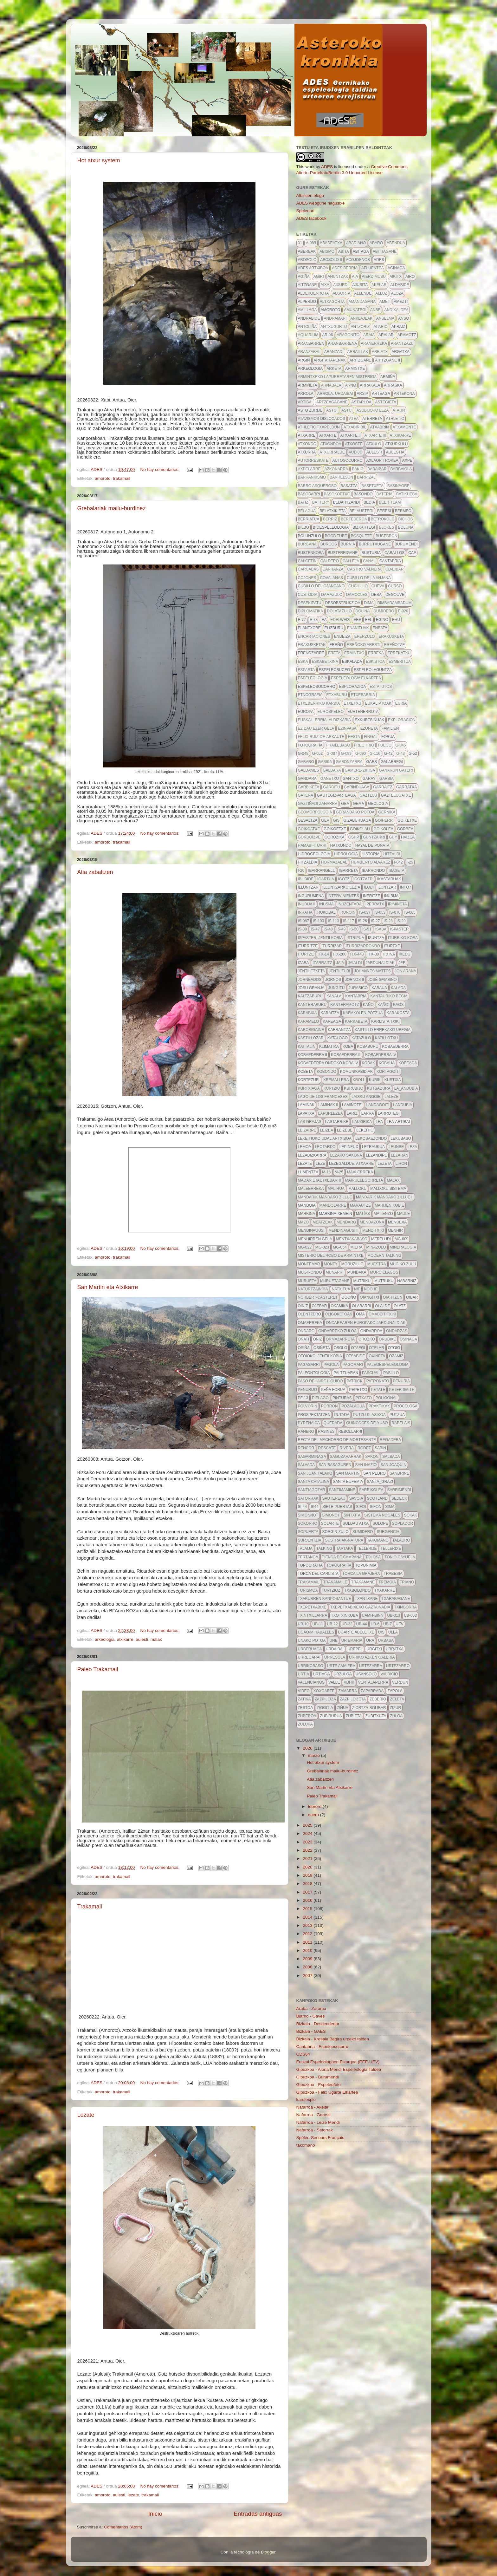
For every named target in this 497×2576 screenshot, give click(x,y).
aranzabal (309, 351)
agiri (318, 276)
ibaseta (396, 870)
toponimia (365, 1565)
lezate (133, 2495)
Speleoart (305, 210)
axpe (407, 460)
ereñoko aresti (363, 644)
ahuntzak (338, 276)
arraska (393, 385)
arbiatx (380, 351)
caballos (394, 553)
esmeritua (400, 661)
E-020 (403, 611)
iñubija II (306, 904)
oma (360, 1314)
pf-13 (303, 1398)
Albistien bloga (310, 195)
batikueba (406, 494)
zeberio (378, 1699)
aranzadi (334, 351)
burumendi (406, 544)
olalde (382, 1306)
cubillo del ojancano (321, 586)
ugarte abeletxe (356, 1632)
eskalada (352, 661)
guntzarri (374, 837)
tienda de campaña (342, 1557)
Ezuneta (369, 728)
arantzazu (402, 343)
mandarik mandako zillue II (384, 1197)
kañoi (383, 1004)
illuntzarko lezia (341, 887)
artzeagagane (331, 402)
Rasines (326, 1431)
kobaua (387, 1063)
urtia (303, 1674)
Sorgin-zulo (335, 1531)
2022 (308, 1850)
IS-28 (388, 921)
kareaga (332, 1021)
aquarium (308, 335)
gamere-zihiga (360, 770)
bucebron (386, 536)
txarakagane (396, 1598)
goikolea (383, 829)
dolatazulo (339, 611)
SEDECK (399, 1498)
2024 (308, 1833)
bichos (405, 519)
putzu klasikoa (369, 1414)
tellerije (367, 1548)
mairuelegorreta (364, 1180)
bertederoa (354, 519)
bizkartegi (363, 527)
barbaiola (401, 469)
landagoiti (378, 1105)
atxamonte (404, 427)
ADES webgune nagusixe (320, 203)
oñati (303, 1339)
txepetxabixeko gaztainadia (360, 1607)
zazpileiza (325, 1699)
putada (341, 1414)
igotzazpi (363, 879)
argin (304, 360)
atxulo (373, 444)
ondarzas (396, 1331)
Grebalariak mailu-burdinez (111, 508)
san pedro (374, 1473)
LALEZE (391, 1096)
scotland (377, 1498)
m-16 (326, 1172)
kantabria (355, 996)
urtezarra (370, 1666)
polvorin (307, 1406)
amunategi (355, 310)
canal (369, 561)
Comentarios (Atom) (123, 2527)
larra (367, 1113)
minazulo (376, 1247)
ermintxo (354, 653)
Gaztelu (368, 795)
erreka (376, 653)
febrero (315, 1806)
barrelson (341, 477)
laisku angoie (366, 1096)
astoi (332, 410)
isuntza (376, 938)
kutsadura (378, 1088)
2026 (308, 1748)
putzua (397, 1414)
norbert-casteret (318, 1297)
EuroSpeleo (330, 711)
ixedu (404, 954)
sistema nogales (382, 1515)
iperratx (374, 904)
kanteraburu (312, 1004)
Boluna (405, 527)
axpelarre (309, 469)
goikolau (360, 829)
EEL (368, 619)
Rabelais (401, 1423)
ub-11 (318, 1624)
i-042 (398, 862)
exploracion (402, 720)
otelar (376, 1348)
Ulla (393, 1632)
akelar (378, 285)
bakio (358, 469)
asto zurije (310, 410)
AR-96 (327, 335)
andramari (335, 318)
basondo (363, 494)
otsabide (355, 1356)
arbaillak (357, 351)
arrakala (370, 385)
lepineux (348, 1147)
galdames (308, 770)
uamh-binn (373, 1615)
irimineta (397, 904)
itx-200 (339, 954)
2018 (308, 1883)
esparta (306, 670)
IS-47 (315, 929)
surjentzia (309, 1540)
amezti (401, 301)
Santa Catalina (313, 1481)
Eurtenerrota (362, 711)
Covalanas (331, 578)
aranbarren (311, 343)
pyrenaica (309, 1423)
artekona (404, 393)
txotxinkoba (344, 1615)
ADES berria (345, 268)
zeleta (397, 1699)
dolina (363, 611)
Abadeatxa (331, 243)
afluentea (372, 268)
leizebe (344, 1130)
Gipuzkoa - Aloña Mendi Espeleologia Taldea (338, 2069)
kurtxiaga (309, 1088)
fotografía (310, 745)
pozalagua (353, 1406)
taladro (401, 1540)
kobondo (326, 1071)
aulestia (395, 452)
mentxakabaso (351, 1239)
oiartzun (392, 1297)
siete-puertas (337, 1506)
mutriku (362, 1281)
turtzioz (331, 1590)
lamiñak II (328, 1105)
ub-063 (410, 1615)
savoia (356, 1498)
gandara (307, 778)
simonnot (308, 1515)
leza (412, 1147)
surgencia (388, 1531)
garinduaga (357, 787)
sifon (375, 1506)
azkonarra (336, 469)
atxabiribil (355, 427)
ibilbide (305, 879)
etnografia (310, 695)
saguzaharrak (345, 1456)
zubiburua (331, 1716)
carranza (333, 569)
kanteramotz (344, 1004)
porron (329, 1406)
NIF (357, 1289)
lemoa (304, 1147)
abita (343, 251)
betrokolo (383, 519)
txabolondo (357, 1590)
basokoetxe (337, 494)
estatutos (381, 686)
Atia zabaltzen (95, 872)
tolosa (373, 1557)
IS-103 (318, 921)
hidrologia (346, 854)
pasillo (391, 1373)
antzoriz (360, 326)
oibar (412, 1297)
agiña (304, 276)
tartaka (344, 1548)
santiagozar (311, 1490)
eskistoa (375, 661)
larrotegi (389, 1113)
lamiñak (306, 1105)
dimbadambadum (394, 603)
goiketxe (407, 820)
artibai (305, 402)
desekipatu (309, 603)
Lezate (85, 2115)
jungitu (336, 988)
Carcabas (308, 569)
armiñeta (307, 385)
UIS (381, 1632)
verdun (400, 1682)
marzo (314, 1755)
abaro (376, 243)
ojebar (319, 1306)
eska (303, 661)
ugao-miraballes (316, 1632)
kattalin (307, 1046)
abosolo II (331, 260)
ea (323, 619)
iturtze (306, 954)
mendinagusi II (343, 1230)
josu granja (311, 988)
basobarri (309, 494)
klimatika (329, 1046)
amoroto (103, 478)
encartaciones (314, 636)
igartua (325, 879)
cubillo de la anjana (369, 578)
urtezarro (398, 1666)
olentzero (309, 1314)
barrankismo (312, 477)
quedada (333, 1423)
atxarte (327, 435)
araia (369, 335)
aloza (397, 293)
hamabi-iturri (312, 845)
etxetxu (352, 703)
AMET (384, 301)
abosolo (307, 260)
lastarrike (337, 1121)
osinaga (408, 1339)
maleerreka (311, 1188)
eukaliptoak (378, 703)
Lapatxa (306, 1113)
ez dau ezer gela (316, 728)
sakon (371, 1456)
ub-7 (387, 1624)
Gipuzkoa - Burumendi (317, 2077)
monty (331, 1264)
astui (346, 410)
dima (368, 603)
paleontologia (314, 1373)
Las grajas (309, 1121)
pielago (320, 1398)
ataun (398, 410)
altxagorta (332, 301)
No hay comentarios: (160, 469)
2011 (308, 1942)
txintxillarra (312, 1615)
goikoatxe (309, 829)
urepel (355, 1649)
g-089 (346, 753)
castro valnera (364, 569)
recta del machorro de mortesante (337, 1440)
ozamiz (396, 1356)
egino (382, 619)
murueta (307, 1281)
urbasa (386, 1640)
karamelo (308, 1021)
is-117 (348, 921)
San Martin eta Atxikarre (107, 1287)
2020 (308, 1867)
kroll (359, 1080)
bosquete (361, 536)
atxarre (307, 435)
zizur (395, 1707)
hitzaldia (307, 862)
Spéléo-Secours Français (320, 2137)
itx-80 (373, 954)
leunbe (396, 1147)
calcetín (307, 561)
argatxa (400, 351)
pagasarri (309, 1364)
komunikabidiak (356, 1071)
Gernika (386, 812)
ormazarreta (340, 1339)
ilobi (369, 887)
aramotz (406, 335)
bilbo (303, 527)
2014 (308, 1917)
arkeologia (104, 1639)
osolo (340, 1348)
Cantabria (390, 561)
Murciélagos (384, 1272)
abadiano (356, 243)
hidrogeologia (314, 854)
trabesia (393, 1573)
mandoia (307, 1205)
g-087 (331, 753)
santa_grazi (380, 1481)
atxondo (307, 444)
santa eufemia (348, 1481)
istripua (355, 938)
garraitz (382, 787)
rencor (306, 1448)
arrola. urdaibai (335, 393)
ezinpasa (347, 728)
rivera (346, 1448)
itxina (389, 954)
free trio (364, 745)
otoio (394, 1348)
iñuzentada (350, 904)
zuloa (396, 1716)
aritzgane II (387, 360)
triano (407, 1582)
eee (357, 619)
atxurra (307, 452)
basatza (349, 486)
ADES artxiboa (313, 268)
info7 (405, 887)
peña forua (333, 1389)
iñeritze (371, 896)
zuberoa (307, 1716)
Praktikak (379, 1406)
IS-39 (302, 929)
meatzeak (323, 1222)
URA (370, 1640)
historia (370, 854)
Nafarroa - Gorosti (313, 2114)
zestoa (305, 1707)
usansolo (366, 1674)
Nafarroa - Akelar (312, 2107)
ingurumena (311, 896)
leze (320, 1163)
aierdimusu (374, 276)
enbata (380, 628)
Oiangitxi (369, 1297)
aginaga (396, 268)
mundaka (356, 1272)
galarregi (392, 762)
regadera (390, 1440)
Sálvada (306, 1465)
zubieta (354, 1716)
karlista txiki (385, 1021)
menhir (395, 1230)
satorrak (308, 1498)
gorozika (335, 837)
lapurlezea (330, 1113)
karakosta (398, 1013)
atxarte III (375, 435)
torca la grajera (361, 1573)
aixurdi (341, 285)
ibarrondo (373, 870)
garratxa (406, 787)
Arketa (333, 368)
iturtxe (392, 946)
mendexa (397, 1222)
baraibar (377, 469)
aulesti (142, 1639)
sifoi (361, 1506)
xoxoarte (323, 1691)
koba (348, 1046)
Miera (357, 1247)
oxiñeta (377, 1356)
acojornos (358, 260)
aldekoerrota (313, 293)
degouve (394, 594)
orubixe (387, 1339)
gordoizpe (309, 837)
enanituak (358, 628)
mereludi (381, 1239)
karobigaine (311, 1029)
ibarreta (348, 870)
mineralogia (403, 1247)
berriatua (309, 519)
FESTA (354, 736)
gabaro (306, 762)
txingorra (405, 1607)
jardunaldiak (380, 963)
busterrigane (343, 553)
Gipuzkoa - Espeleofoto (318, 2084)
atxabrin (379, 427)
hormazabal (334, 862)
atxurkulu (396, 444)
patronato (377, 1381)
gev (325, 820)
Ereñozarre (311, 653)
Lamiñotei (352, 1105)
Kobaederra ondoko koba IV (328, 1063)
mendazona (372, 1222)
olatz (400, 1306)
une (333, 1640)
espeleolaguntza (373, 670)
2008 (308, 1967)
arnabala (331, 385)
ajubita (360, 285)
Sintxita (352, 1515)
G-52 (413, 753)
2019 (308, 1875)
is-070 (394, 912)
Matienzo (383, 1213)
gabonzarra (349, 762)
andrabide (309, 318)
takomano (378, 1540)
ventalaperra (373, 1682)
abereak (307, 251)
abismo (327, 251)
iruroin (347, 912)
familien (390, 728)
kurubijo (353, 1088)
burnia (348, 544)
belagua (307, 511)
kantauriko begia (388, 996)
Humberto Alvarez (370, 862)
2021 (308, 1858)
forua (388, 736)
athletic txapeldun (319, 427)
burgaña (307, 544)
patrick (355, 1381)
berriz (330, 519)
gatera (305, 795)
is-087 (303, 921)
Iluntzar (387, 887)
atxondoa (330, 444)
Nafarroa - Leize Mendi (318, 2122)
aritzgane (360, 360)
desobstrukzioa (342, 603)
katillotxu (386, 1038)
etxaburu (336, 695)
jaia (340, 963)
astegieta (385, 402)
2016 (308, 1900)
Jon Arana (405, 971)
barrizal (366, 477)
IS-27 (375, 921)
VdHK (349, 1682)
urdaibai (335, 1649)
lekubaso (400, 1138)
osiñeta (321, 1348)
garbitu (331, 787)
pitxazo (364, 1398)
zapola (394, 1691)
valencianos (311, 1682)
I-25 (410, 862)
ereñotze (394, 644)
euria (401, 703)
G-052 (317, 753)
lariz (352, 1113)
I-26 (301, 870)
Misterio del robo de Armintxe (331, 1255)
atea (353, 418)
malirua (336, 1188)
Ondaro (306, 1331)
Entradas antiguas (258, 2513)
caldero (329, 561)
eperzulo (364, 636)
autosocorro (347, 460)
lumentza (308, 1172)
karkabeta (356, 1021)
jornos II (354, 979)
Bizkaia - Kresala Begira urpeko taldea (332, 2039)
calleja (351, 561)
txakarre (384, 1590)
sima (389, 1506)
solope (380, 1523)
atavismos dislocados (321, 418)
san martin (347, 1473)
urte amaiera (341, 1666)
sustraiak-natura (344, 1540)
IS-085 (409, 912)
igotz (344, 879)
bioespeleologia (331, 527)
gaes (371, 762)
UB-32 (347, 1624)
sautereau (333, 1498)
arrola (305, 393)
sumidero (362, 1531)
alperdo (307, 301)
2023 (308, 1842)
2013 (308, 1925)
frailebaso (338, 745)
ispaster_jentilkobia (320, 938)
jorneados (310, 979)
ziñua (342, 1707)
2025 (308, 1825)
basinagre (398, 486)
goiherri (384, 820)
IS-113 (333, 921)
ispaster (399, 929)
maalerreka (360, 1172)
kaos (398, 1004)
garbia (386, 778)
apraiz (398, 326)
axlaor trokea (382, 460)
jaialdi (355, 963)
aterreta (372, 418)
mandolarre (333, 1205)
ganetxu (329, 778)
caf (412, 553)
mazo (303, 1222)
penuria (401, 1381)
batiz (303, 502)
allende (363, 293)
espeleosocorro (316, 686)
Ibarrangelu (321, 870)
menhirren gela (315, 1239)
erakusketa (391, 636)
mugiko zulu (403, 1264)
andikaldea (396, 310)
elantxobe (309, 628)
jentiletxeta (311, 971)
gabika (325, 762)
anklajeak (361, 318)
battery (320, 502)
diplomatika (310, 611)
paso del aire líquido (320, 1381)
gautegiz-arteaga (336, 795)
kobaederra (395, 1046)
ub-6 (375, 1624)
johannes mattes (372, 971)
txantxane (366, 1598)
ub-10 (303, 1624)
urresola (334, 1657)
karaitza (330, 1013)
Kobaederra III (346, 1055)
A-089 (311, 243)
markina (306, 1213)
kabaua (379, 988)
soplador (402, 1523)
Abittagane (385, 251)
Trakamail (89, 1906)
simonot (331, 1515)
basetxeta (372, 486)
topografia (310, 1565)
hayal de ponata (372, 845)
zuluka (305, 1724)
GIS (336, 820)
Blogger (268, 2552)
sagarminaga (312, 1456)
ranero (306, 1431)
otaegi (358, 1348)
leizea (326, 1130)
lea (379, 1121)
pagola (331, 1364)
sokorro (307, 1523)
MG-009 (401, 1239)
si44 (315, 1506)
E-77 (302, 619)
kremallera (336, 1080)
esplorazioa (352, 686)
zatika (304, 1699)
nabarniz (406, 1281)
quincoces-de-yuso (367, 1423)
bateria (384, 494)
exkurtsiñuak (369, 720)
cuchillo (358, 586)
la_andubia (406, 1088)
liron (401, 1163)
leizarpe (307, 1130)
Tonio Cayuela (399, 1557)
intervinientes (343, 896)
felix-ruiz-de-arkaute (321, 736)
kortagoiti (388, 1071)
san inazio (366, 1465)
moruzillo (352, 1264)
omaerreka (310, 1323)
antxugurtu (333, 326)
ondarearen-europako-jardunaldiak (365, 1323)
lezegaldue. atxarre (351, 1163)
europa (306, 711)
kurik (375, 1080)
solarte (330, 1523)
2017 (308, 1892)
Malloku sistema (388, 1188)
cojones (307, 578)
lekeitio (364, 1130)
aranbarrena (342, 343)
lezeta (384, 1163)
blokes (386, 527)
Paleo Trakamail (97, 1669)
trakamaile (335, 1582)
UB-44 (361, 1624)
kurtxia (392, 1080)
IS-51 (366, 929)
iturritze (308, 946)
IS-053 (379, 912)
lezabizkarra (312, 1155)
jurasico (358, 988)
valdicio (389, 1674)
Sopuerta (308, 1531)
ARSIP (362, 393)
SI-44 (302, 1506)
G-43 (400, 753)
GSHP (353, 837)
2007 (308, 1975)
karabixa (307, 1013)
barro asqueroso (317, 486)
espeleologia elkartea (356, 678)
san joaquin (393, 1465)
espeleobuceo (334, 670)
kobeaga (407, 1063)
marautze (360, 1205)
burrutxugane (375, 544)
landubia (402, 1105)
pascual (370, 1373)
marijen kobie (389, 1205)
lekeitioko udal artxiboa (325, 1138)
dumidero (383, 611)
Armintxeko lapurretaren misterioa (337, 377)
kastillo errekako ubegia (382, 1029)
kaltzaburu (310, 996)
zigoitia (325, 1707)
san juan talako (315, 1473)
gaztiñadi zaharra (318, 803)
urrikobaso (310, 1666)
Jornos (333, 979)
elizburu (334, 628)
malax (156, 1639)
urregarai (309, 1657)
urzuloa (342, 1674)
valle (334, 1682)
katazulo (361, 1038)
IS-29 (401, 921)
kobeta (305, 1071)
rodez (364, 1448)
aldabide (399, 285)
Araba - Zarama (311, 2008)
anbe (375, 310)
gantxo (351, 778)
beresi (384, 511)
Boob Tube (336, 536)
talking (324, 1548)
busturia (371, 553)
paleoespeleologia (388, 1364)
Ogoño (348, 1297)
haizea (408, 837)
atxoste (353, 444)
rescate (327, 1448)
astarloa (361, 402)
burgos (328, 544)
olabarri (361, 1306)
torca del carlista (318, 1573)
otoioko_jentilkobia (320, 1356)
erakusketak (312, 644)
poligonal (386, 1398)
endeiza (342, 636)
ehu (396, 619)
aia (355, 276)
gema (358, 803)
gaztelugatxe (396, 795)
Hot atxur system (98, 160)
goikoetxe (335, 829)
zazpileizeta (353, 1699)
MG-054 (339, 1247)
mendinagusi (311, 1230)
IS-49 (341, 929)
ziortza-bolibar (369, 1707)
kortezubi (309, 1080)
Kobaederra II (312, 1055)
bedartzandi (346, 502)
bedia (369, 502)
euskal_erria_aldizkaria (324, 720)
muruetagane (334, 1281)
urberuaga (310, 1649)
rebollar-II (350, 1431)
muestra (376, 1264)
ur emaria (352, 1640)
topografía (338, 1565)
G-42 (388, 753)
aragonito (348, 335)
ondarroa (371, 1331)
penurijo (307, 1389)
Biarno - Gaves (310, 2016)
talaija (305, 1548)
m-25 (339, 1172)
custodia (308, 594)
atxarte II (350, 435)
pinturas (342, 1398)
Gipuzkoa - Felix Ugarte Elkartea (327, 2092)
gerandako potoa (355, 812)
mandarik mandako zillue (325, 1197)
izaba (303, 963)
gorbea (405, 829)
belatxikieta (332, 511)
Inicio (155, 2513)
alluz (381, 293)
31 (300, 243)
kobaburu (367, 1046)
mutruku (383, 1281)
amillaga (307, 310)
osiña (304, 1348)
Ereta (334, 653)
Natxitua (341, 1289)
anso (403, 318)
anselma (385, 318)
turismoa (308, 1590)
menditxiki (373, 1230)
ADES (327, 166)
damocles (356, 594)
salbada (391, 1456)
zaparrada (372, 1691)
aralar (386, 335)
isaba (380, 929)
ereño (336, 644)
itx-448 (357, 954)
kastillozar (311, 1038)
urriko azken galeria (372, 1657)
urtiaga (321, 1674)
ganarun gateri (396, 770)
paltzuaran (345, 1373)
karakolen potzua (363, 1013)
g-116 (375, 753)
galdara (332, 770)
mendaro (346, 1222)
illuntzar (308, 887)
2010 (308, 1950)
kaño (368, 1004)
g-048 (303, 753)
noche (371, 1289)
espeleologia (312, 678)
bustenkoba (311, 553)
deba (376, 594)
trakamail (121, 478)
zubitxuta (375, 1716)
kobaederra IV (380, 1055)
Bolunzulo (309, 536)
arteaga (381, 393)
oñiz (317, 1339)
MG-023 (322, 1247)
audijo (356, 452)
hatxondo (341, 845)
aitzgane (307, 285)
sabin (380, 1448)
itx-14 (323, 954)
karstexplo (306, 2099)
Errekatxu (399, 653)
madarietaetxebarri (319, 1180)
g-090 (360, 753)
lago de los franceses (323, 1096)
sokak (410, 1515)
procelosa (405, 1406)
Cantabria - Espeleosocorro (322, 2046)
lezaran (399, 1155)
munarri (335, 1272)
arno (350, 385)
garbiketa (309, 787)
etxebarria (363, 695)
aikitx (396, 276)
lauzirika (362, 1121)
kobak (368, 1063)
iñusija (326, 904)
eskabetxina (325, 661)
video (304, 1691)
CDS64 (303, 2054)
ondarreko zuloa (337, 1331)
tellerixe (390, 1548)
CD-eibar (394, 569)
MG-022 (305, 1247)
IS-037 (364, 912)
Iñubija (391, 896)
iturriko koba (403, 938)
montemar (309, 1264)
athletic (395, 418)
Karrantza (339, 1029)
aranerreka (374, 343)
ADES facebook (311, 218)
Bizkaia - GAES (311, 2031)
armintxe (355, 368)
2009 (308, 1958)
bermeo (403, 511)
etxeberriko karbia (319, 703)
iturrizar (331, 946)
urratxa (394, 1649)
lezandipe (376, 1155)
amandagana (362, 301)
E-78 (314, 619)
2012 (308, 1933)
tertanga (308, 1557)
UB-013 (393, 1615)
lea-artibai (398, 1121)
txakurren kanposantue (324, 1598)
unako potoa (312, 1640)
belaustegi (361, 511)
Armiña (387, 377)
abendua (396, 243)
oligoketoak (338, 1314)
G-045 (400, 745)
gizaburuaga (357, 820)
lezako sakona (346, 1155)
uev (399, 1624)
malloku (357, 1188)
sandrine (399, 1473)
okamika (339, 1306)
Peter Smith (402, 1389)
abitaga (361, 251)
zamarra (347, 1691)
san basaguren (335, 1465)
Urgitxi (374, 1649)
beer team (390, 502)
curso (395, 586)
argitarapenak (330, 360)
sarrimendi (399, 1490)
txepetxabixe (312, 1607)
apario (380, 326)
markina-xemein (335, 1213)
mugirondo (310, 1272)
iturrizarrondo (362, 946)
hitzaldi (391, 854)
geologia (378, 803)
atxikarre (125, 1639)
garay (369, 778)
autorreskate (313, 460)
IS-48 (328, 929)
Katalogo (337, 1038)
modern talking (384, 1255)
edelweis (340, 619)
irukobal (326, 912)
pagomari (353, 1364)
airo (410, 276)
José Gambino (382, 979)
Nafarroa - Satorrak (314, 2130)
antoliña (307, 326)
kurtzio (332, 1088)
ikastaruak (389, 879)
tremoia (387, 1582)
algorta (341, 293)
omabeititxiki (382, 1314)
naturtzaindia (313, 1289)
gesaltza (308, 820)
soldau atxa (356, 1523)
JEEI (402, 963)
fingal (371, 736)
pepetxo (358, 1389)
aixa (325, 285)
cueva (377, 586)
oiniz (303, 1306)
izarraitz (322, 963)
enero (314, 1814)
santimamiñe (342, 1490)
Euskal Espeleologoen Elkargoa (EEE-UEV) (338, 2061)
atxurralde (332, 452)
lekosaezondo (371, 1138)
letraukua (373, 1147)
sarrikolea (371, 1490)
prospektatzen (314, 1414)
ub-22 (332, 1624)
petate (378, 1389)
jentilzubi (339, 971)
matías (363, 1213)
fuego (384, 745)
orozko (366, 1339)
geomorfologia (315, 812)
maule (403, 1213)
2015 (308, 1908)
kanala (333, 996)
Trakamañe (363, 1582)
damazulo (331, 594)
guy (393, 837)
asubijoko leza (372, 410)
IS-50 (353, 929)
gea (345, 803)
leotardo (325, 1147)
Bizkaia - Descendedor (317, 2023)
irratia (305, 912)
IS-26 (362, 921)
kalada (398, 988)
